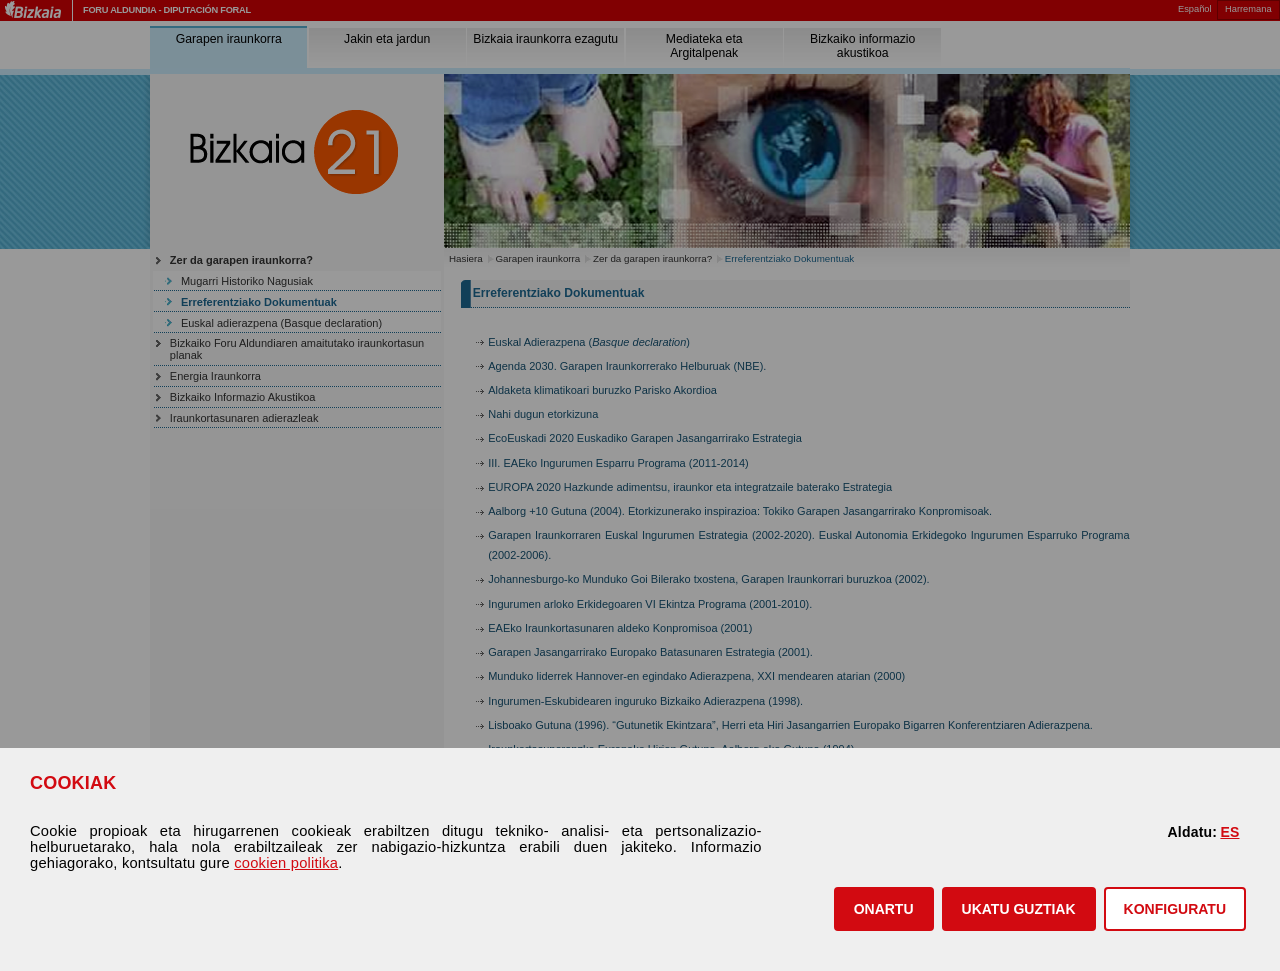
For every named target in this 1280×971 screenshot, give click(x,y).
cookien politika (286, 863)
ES (1229, 832)
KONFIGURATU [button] (1175, 909)
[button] (884, 909)
